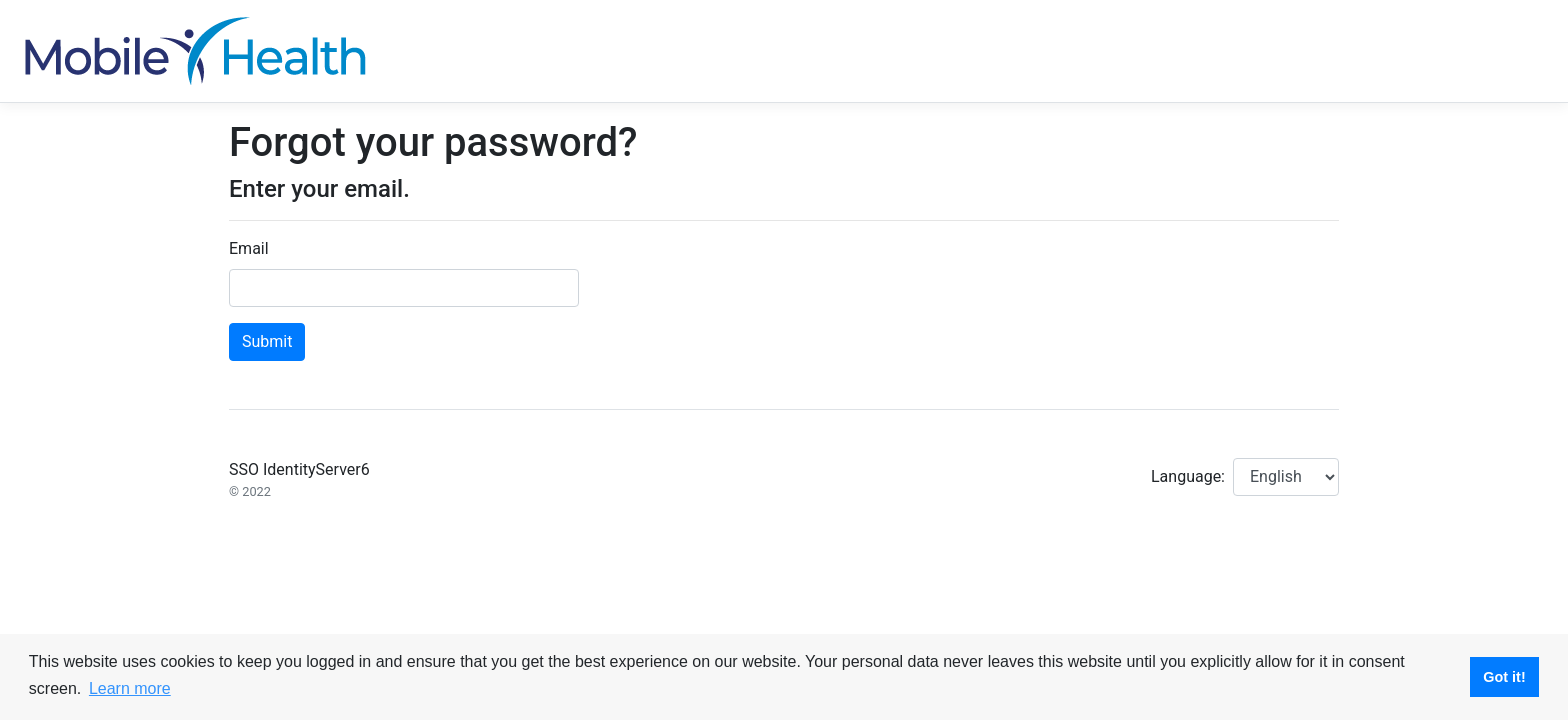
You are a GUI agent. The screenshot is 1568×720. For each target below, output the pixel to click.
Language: (1188, 476)
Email (249, 248)
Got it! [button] (1504, 677)
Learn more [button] (130, 688)
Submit (267, 341)
